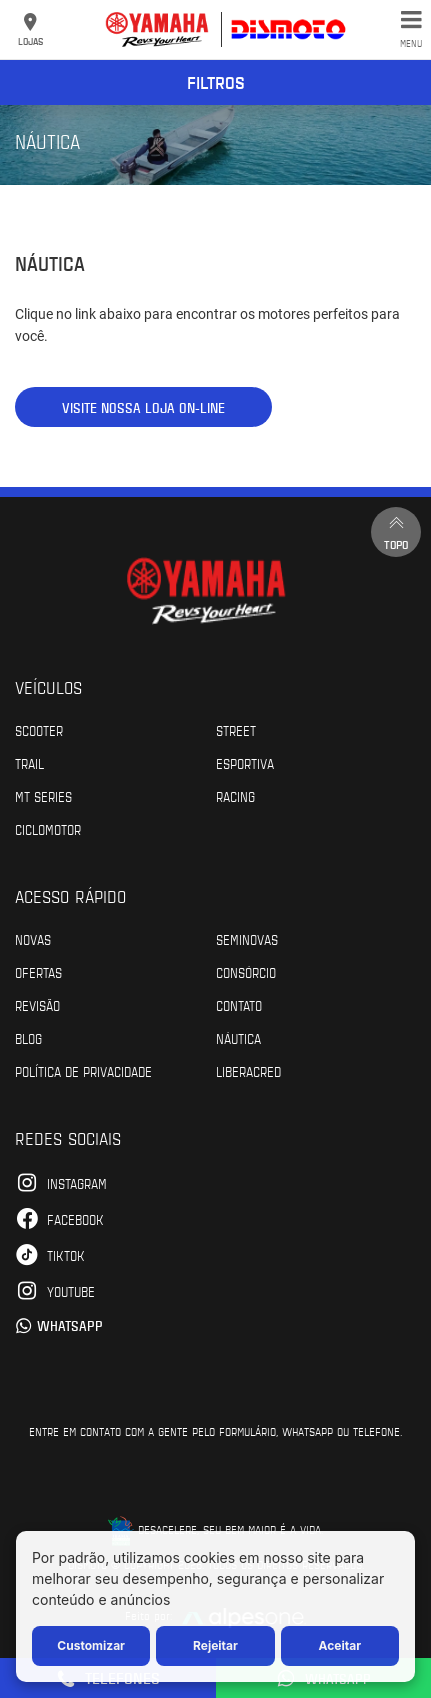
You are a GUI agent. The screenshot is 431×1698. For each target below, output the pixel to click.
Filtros (216, 82)
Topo (396, 531)
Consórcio (246, 972)
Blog (28, 1038)
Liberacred (248, 1071)
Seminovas (247, 939)
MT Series (43, 796)
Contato (239, 1005)
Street (236, 730)
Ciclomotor (48, 829)
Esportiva (245, 763)
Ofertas (38, 972)
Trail (29, 763)
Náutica (238, 1038)
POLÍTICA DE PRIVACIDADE (83, 1071)
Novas (33, 939)
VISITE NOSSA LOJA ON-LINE (143, 407)
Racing (235, 796)
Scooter (39, 730)
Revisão (37, 1005)
